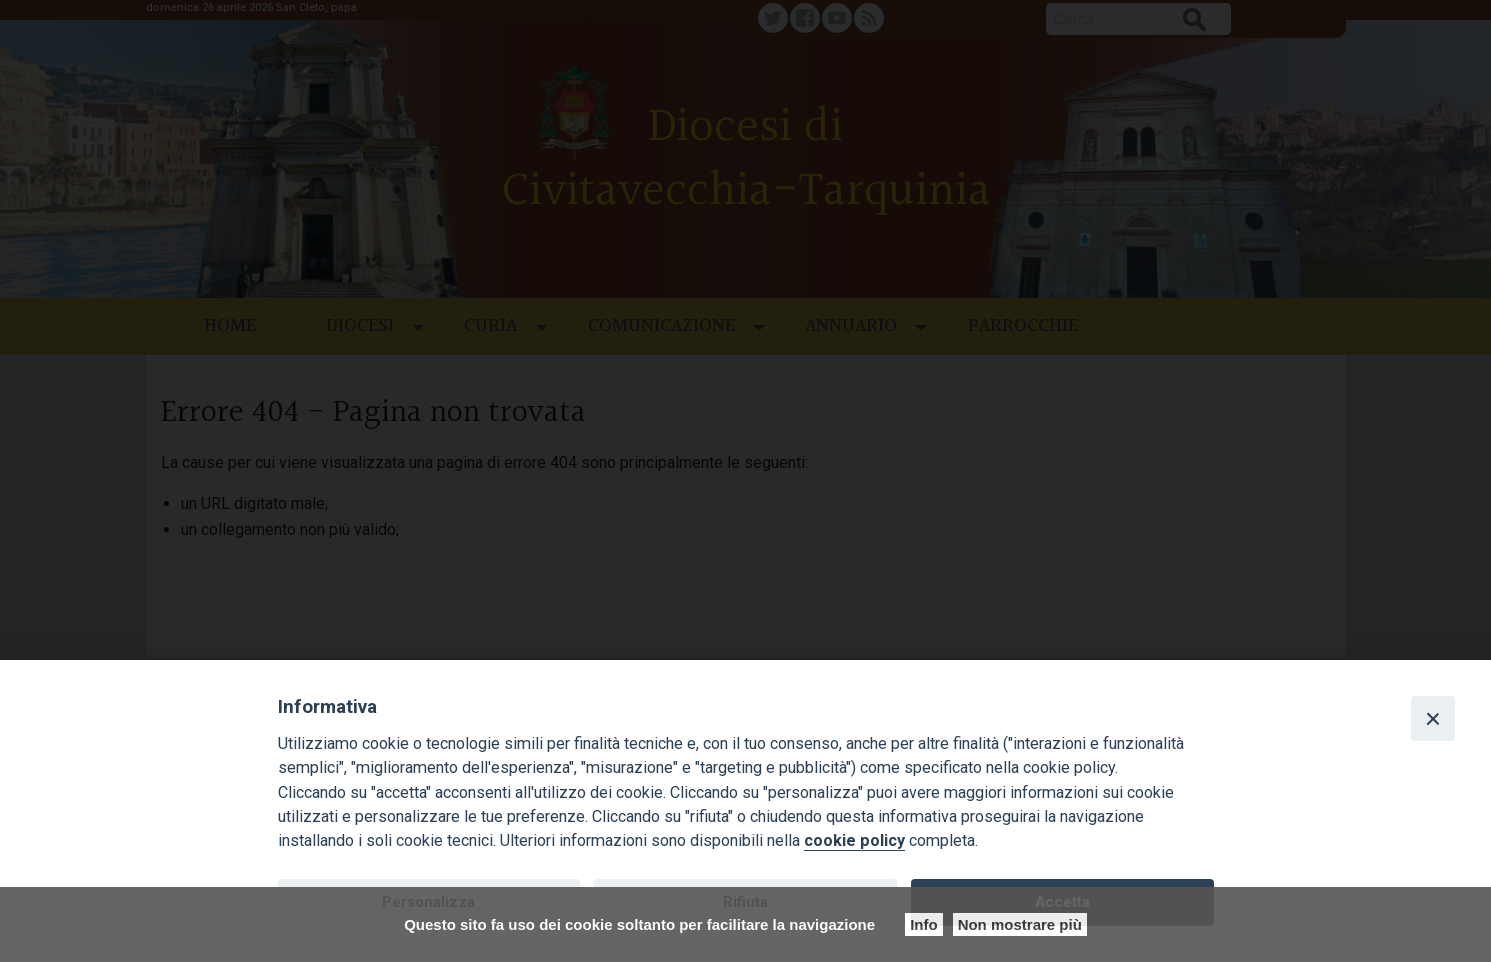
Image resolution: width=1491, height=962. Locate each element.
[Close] (1433, 718)
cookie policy (854, 840)
